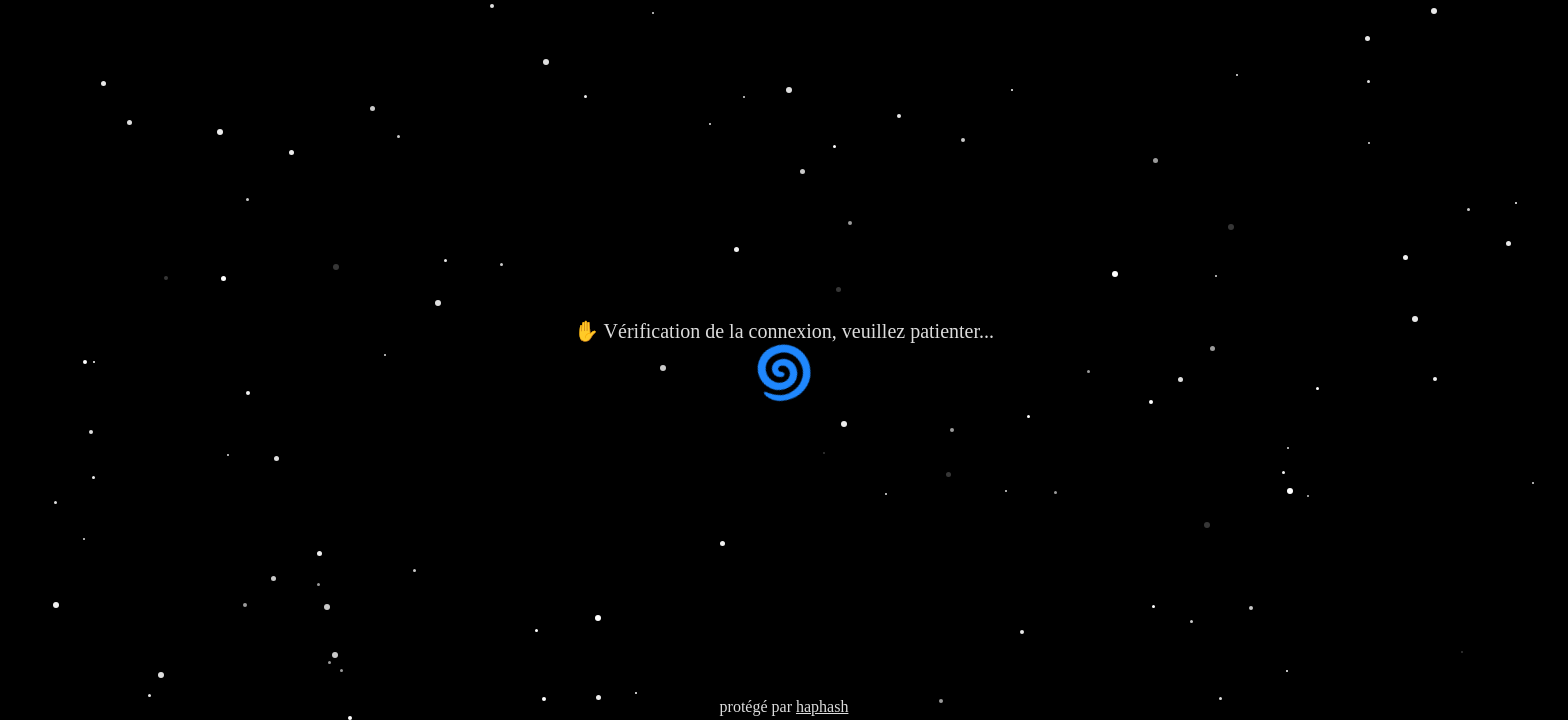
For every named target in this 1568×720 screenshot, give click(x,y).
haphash (822, 706)
